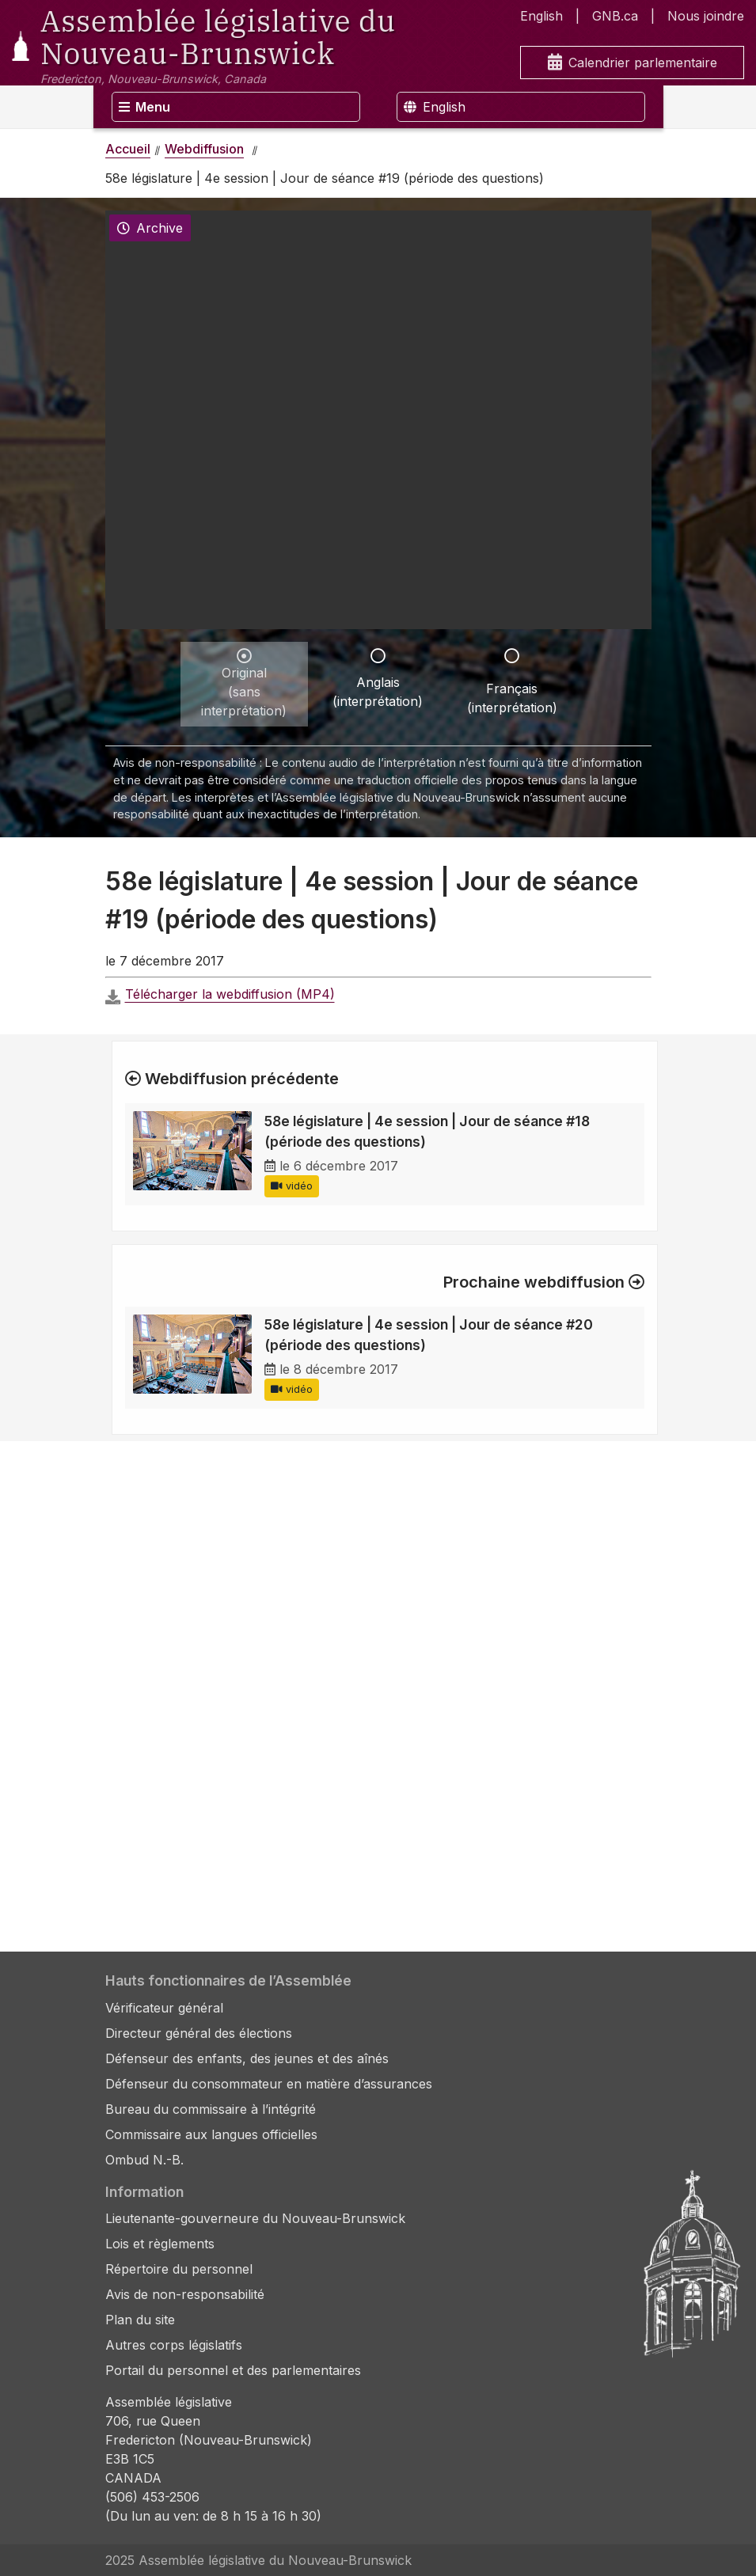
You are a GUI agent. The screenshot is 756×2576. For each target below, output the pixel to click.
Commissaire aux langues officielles (211, 2134)
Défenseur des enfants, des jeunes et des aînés (247, 2058)
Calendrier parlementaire (632, 63)
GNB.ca (615, 16)
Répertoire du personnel (179, 2269)
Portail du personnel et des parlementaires (233, 2370)
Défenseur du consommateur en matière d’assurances (268, 2084)
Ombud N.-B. (144, 2160)
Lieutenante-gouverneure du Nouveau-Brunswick (255, 2218)
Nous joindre (705, 16)
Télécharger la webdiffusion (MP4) (230, 994)
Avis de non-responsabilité (184, 2294)
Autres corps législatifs (173, 2345)
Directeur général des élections (198, 2033)
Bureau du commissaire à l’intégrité (210, 2109)
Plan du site (140, 2320)
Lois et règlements (160, 2244)
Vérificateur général (164, 2008)
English (541, 16)
